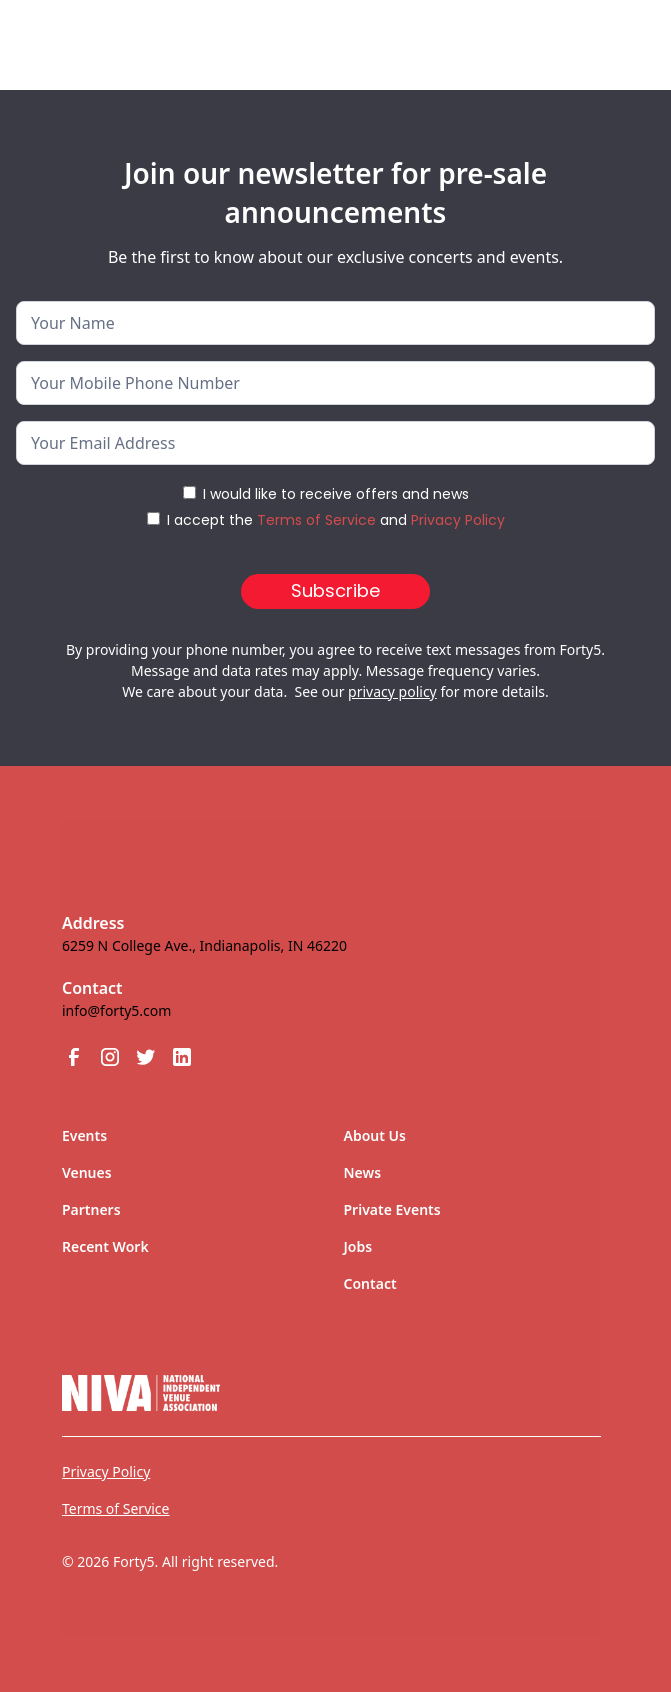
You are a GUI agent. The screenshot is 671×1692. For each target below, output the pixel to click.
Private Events (392, 1209)
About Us (375, 1135)
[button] (607, 37)
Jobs (358, 1246)
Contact (370, 1283)
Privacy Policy (458, 520)
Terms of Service (316, 520)
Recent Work (105, 1246)
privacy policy (392, 691)
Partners (91, 1209)
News (363, 1172)
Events (84, 1135)
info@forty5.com (116, 1010)
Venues (87, 1172)
